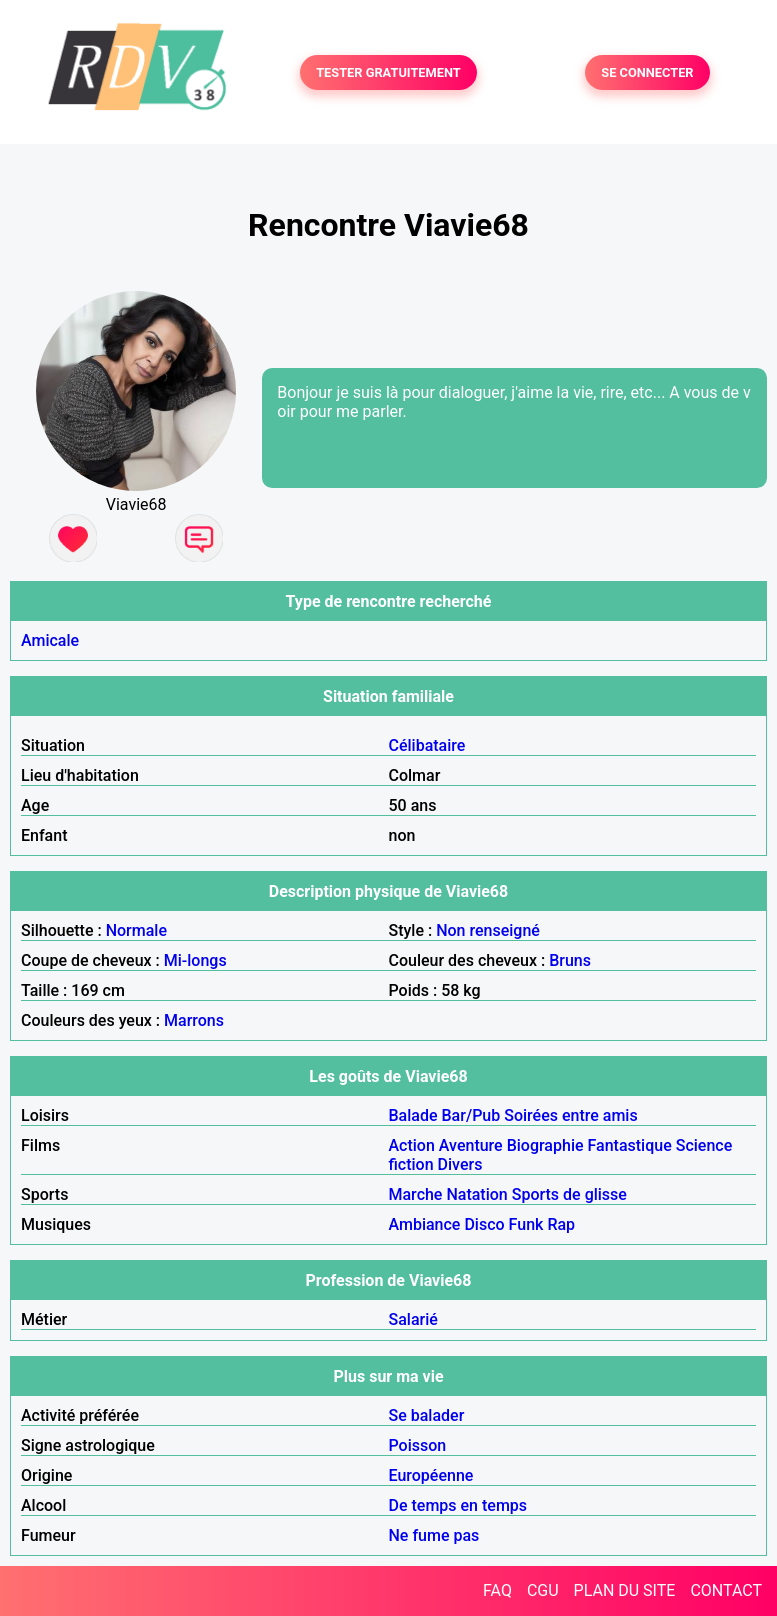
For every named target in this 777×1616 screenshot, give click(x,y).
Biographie (545, 1145)
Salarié (413, 1319)
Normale (136, 930)
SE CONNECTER (647, 72)
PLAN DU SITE (625, 1590)
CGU (543, 1590)
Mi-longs (195, 960)
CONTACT (726, 1590)
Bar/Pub (471, 1115)
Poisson (418, 1445)
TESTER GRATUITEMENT (388, 72)
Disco (484, 1224)
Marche (416, 1194)
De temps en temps (458, 1505)
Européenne (431, 1475)
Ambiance (425, 1224)
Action (412, 1145)
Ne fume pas (434, 1535)
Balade (413, 1115)
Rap (561, 1224)
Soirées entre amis (570, 1115)
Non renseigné (488, 930)
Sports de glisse (569, 1194)
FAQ (497, 1590)
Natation (476, 1194)
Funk (526, 1224)
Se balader (427, 1415)
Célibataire (427, 745)
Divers (460, 1164)
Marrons (194, 1020)
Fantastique (630, 1145)
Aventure (471, 1145)
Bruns (570, 960)
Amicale (50, 640)
